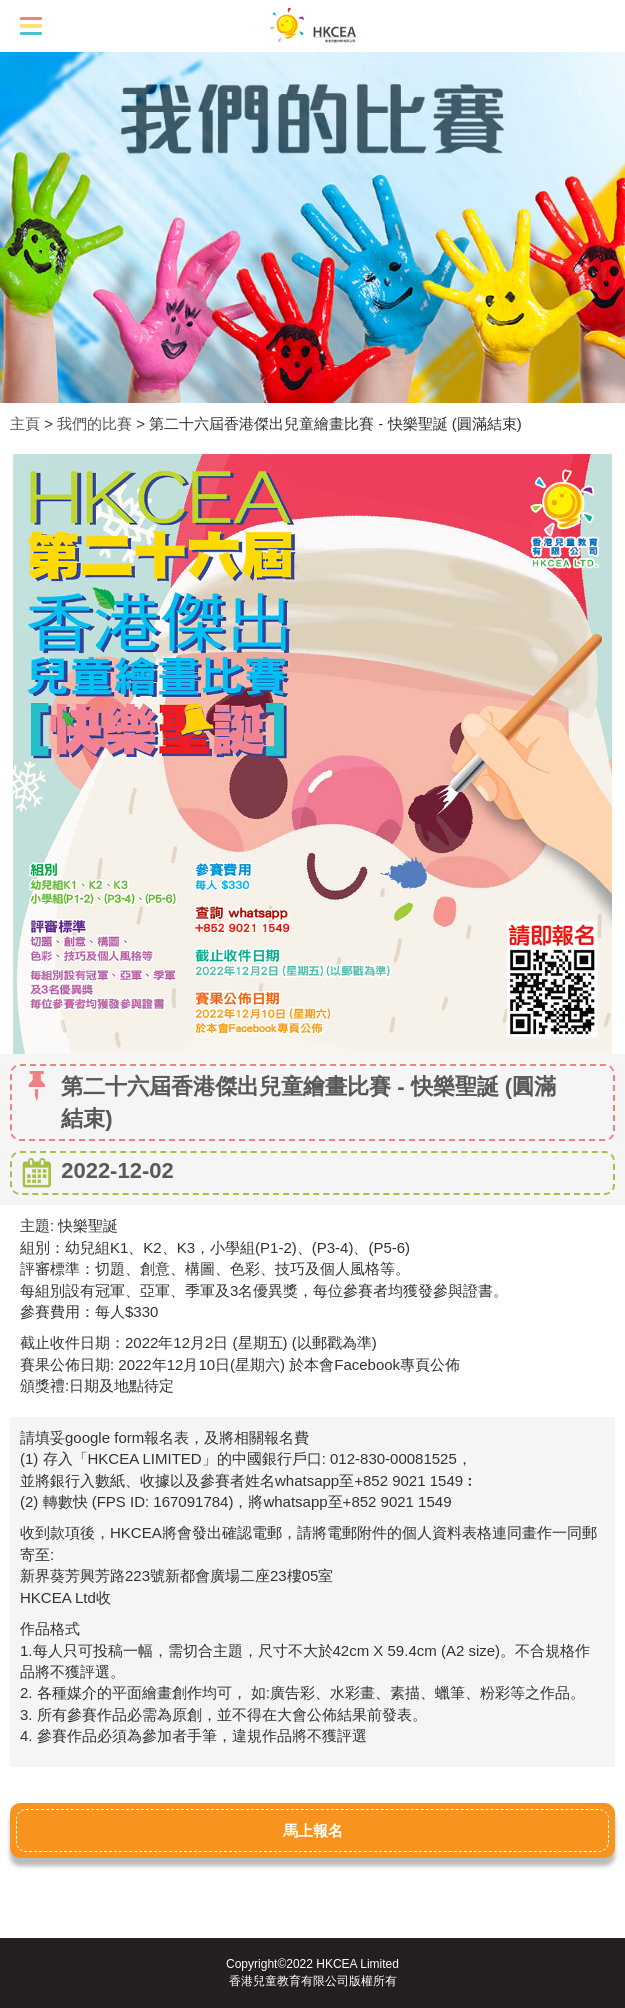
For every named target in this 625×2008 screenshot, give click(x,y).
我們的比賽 (94, 423)
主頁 (25, 423)
